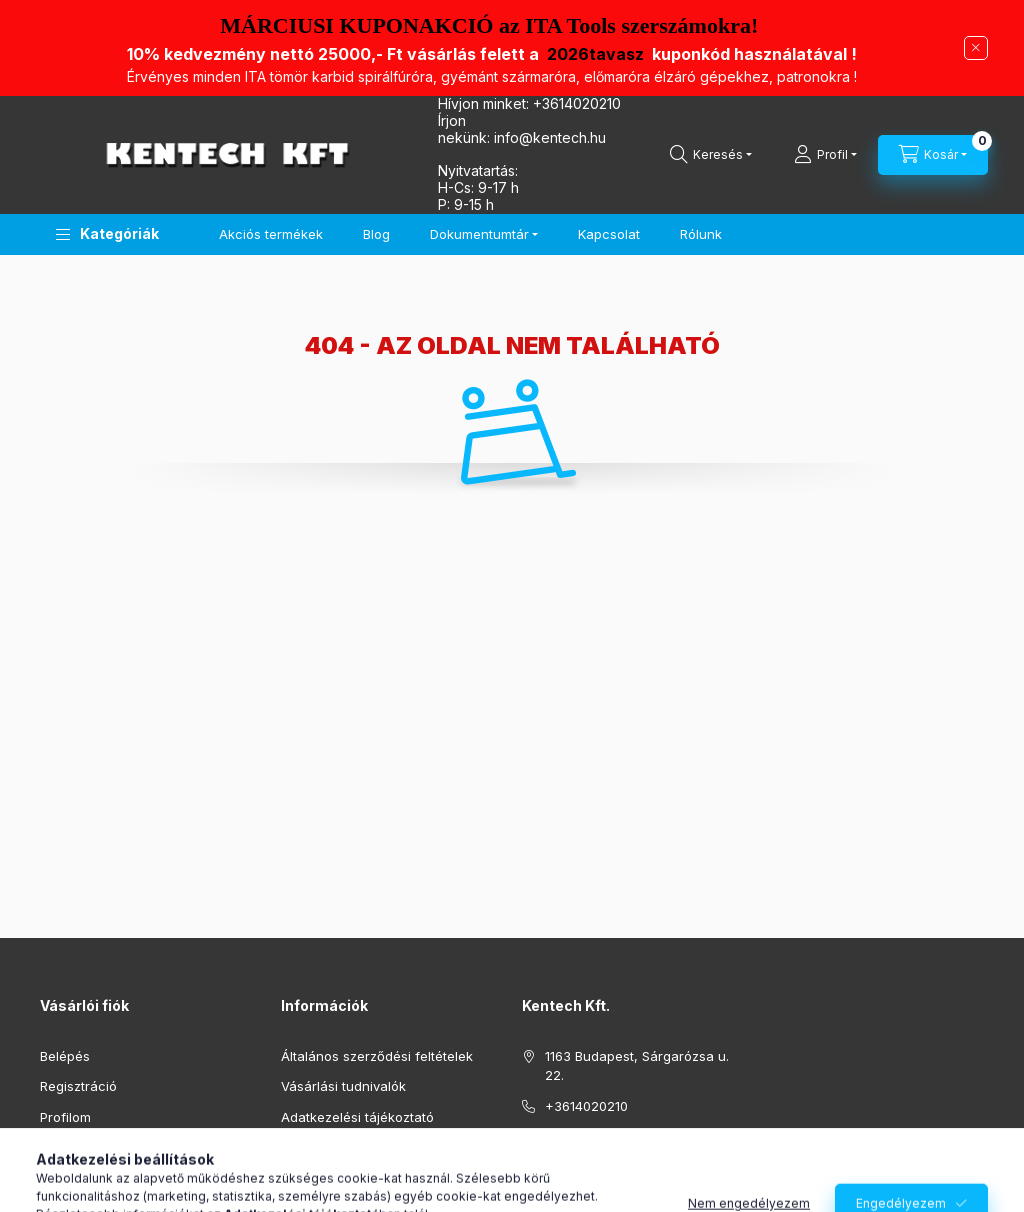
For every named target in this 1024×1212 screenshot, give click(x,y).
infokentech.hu (550, 137)
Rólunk (701, 234)
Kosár (57, 1147)
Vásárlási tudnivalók (343, 1086)
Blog (376, 234)
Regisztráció (78, 1086)
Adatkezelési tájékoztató (357, 1117)
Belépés (65, 1056)
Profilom (65, 1117)
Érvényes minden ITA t (492, 76)
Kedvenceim (78, 1178)
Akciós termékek (271, 234)
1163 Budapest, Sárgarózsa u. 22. (637, 1066)
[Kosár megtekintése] (933, 155)
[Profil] (825, 155)
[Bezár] (976, 48)
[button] (107, 234)
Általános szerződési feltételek (377, 1056)
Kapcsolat (609, 234)
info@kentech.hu (598, 1136)
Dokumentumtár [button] (479, 234)
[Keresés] (711, 155)
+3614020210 (577, 103)
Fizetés (303, 1147)
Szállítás (306, 1178)
